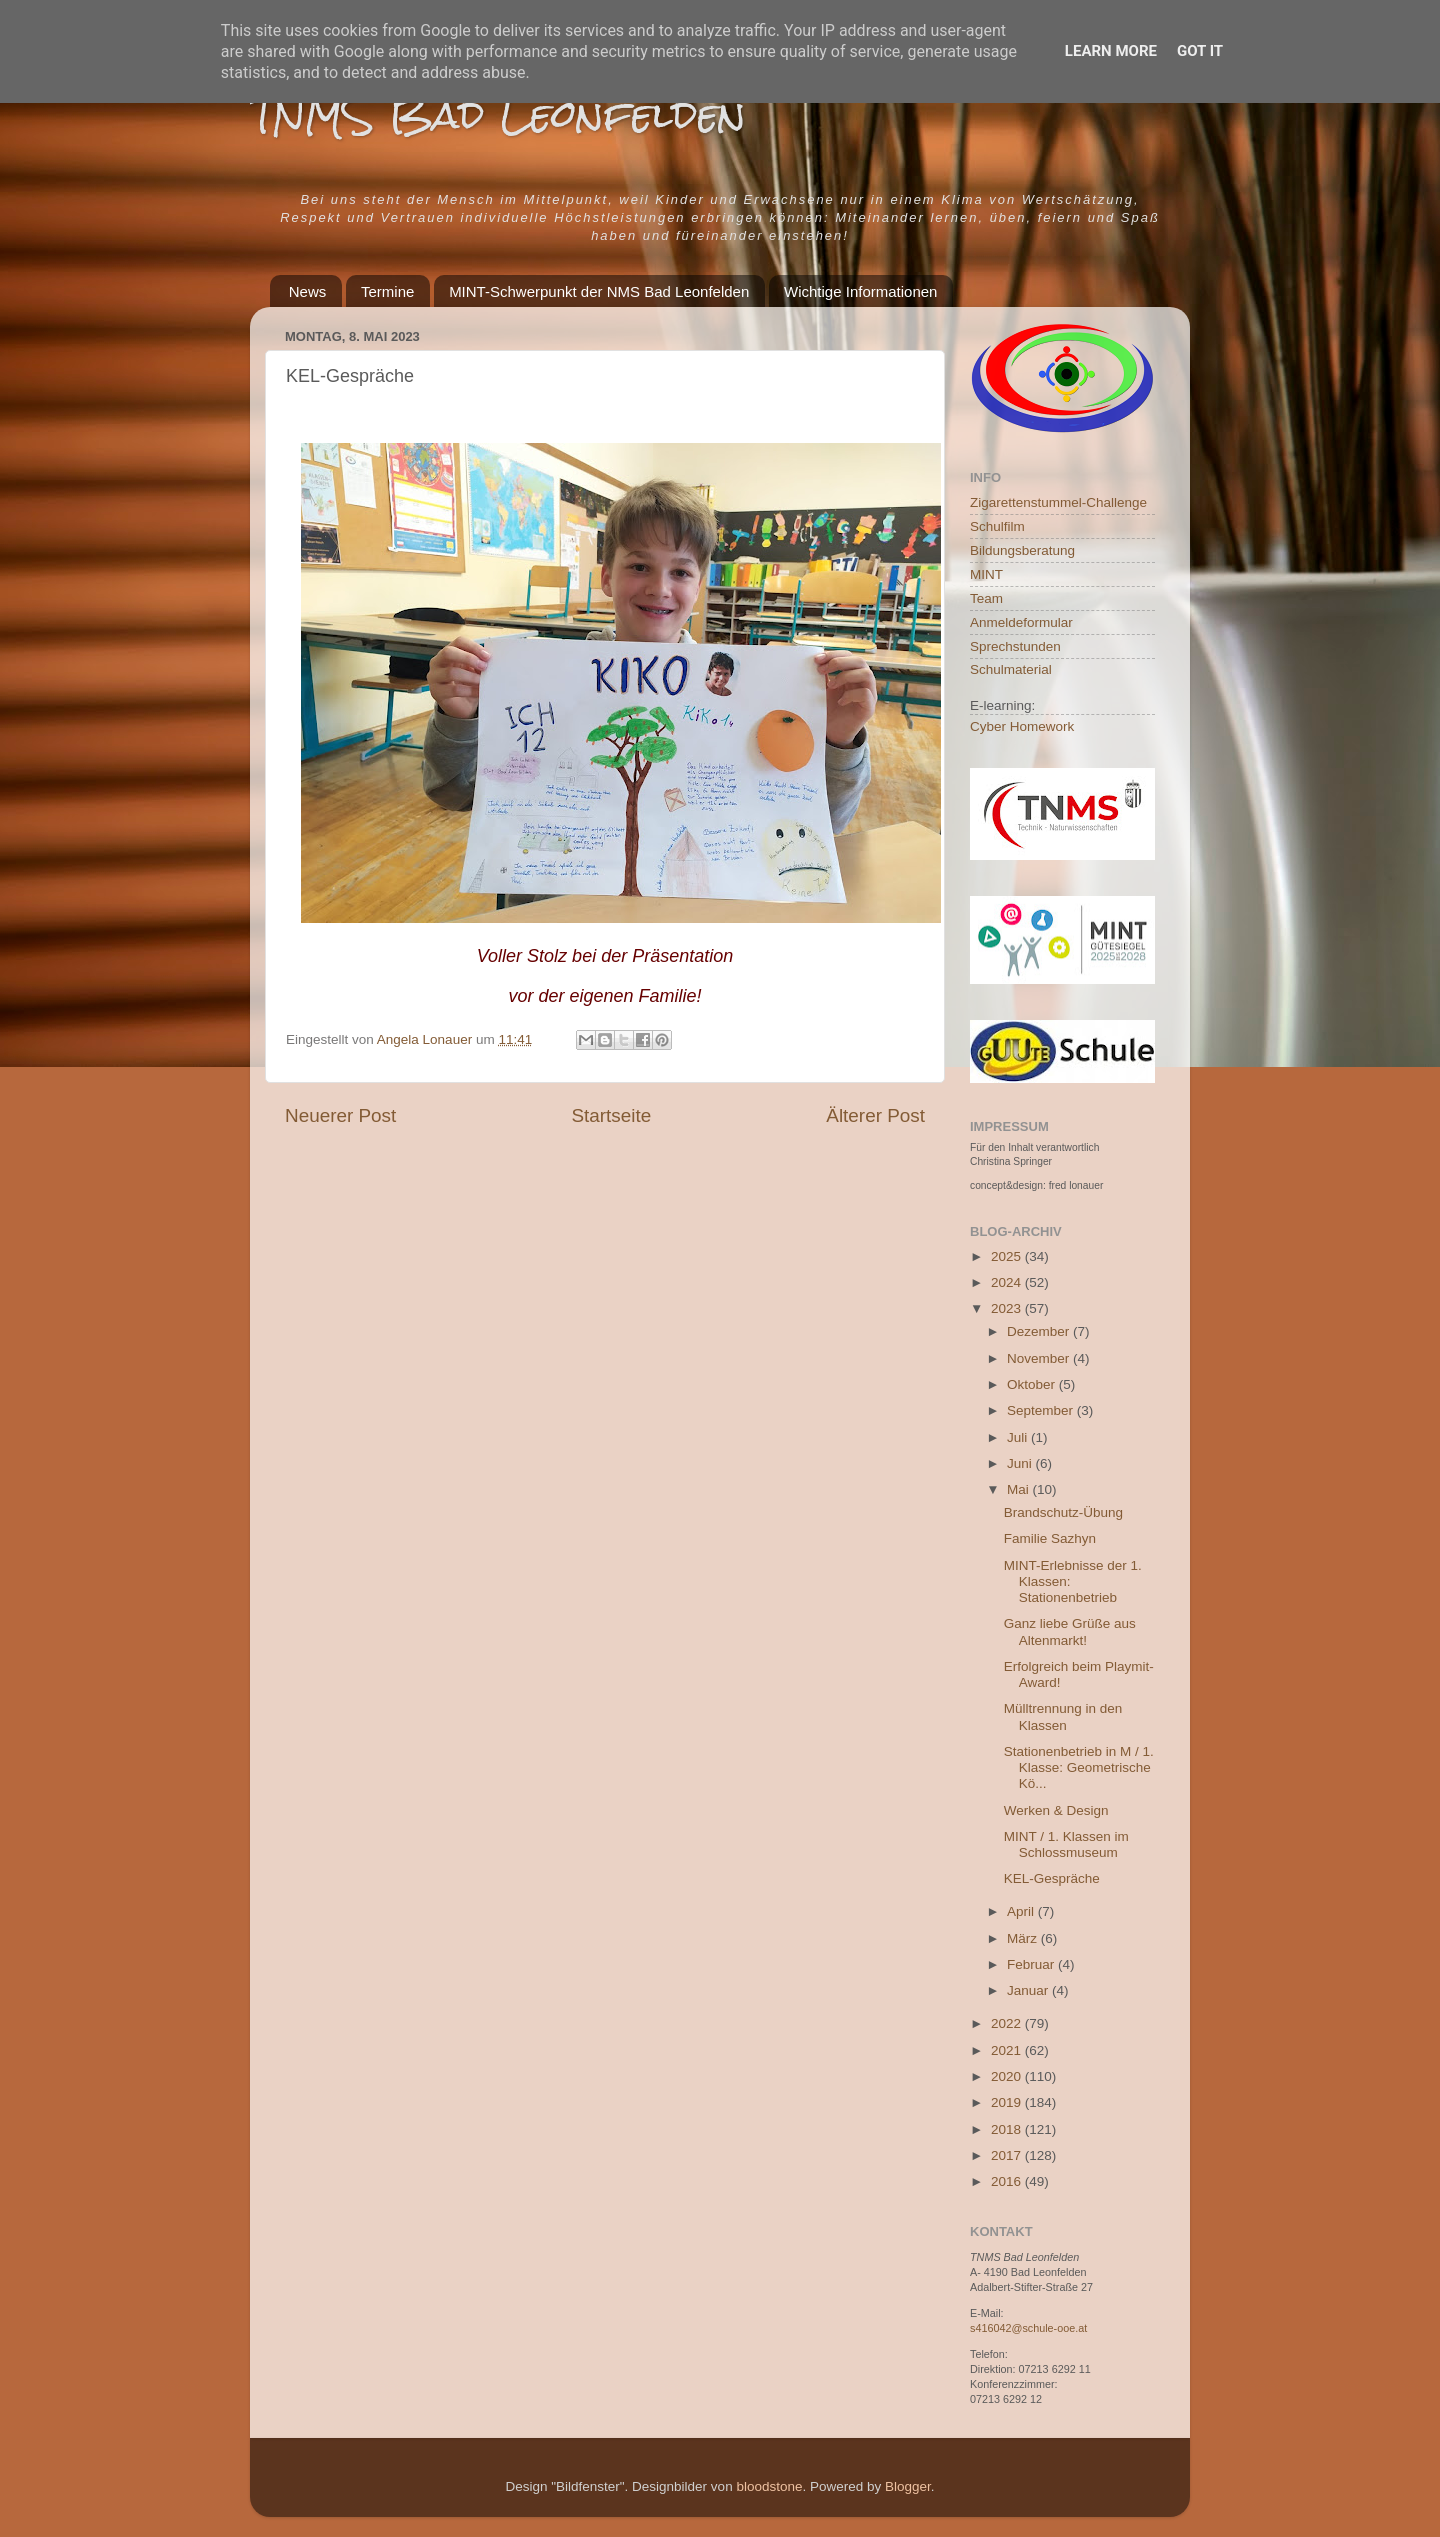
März (1024, 1938)
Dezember (1040, 1331)
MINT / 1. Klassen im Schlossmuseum (1066, 1844)
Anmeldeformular (1021, 622)
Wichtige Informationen (860, 291)
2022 (1008, 2023)
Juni (1021, 1463)
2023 (1008, 1308)
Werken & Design (1056, 1810)
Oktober (1033, 1384)
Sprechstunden (1015, 646)
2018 (1008, 2129)
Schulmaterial (1011, 669)
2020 (1008, 2076)
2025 (1008, 1256)
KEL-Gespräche (1052, 1878)
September (1042, 1410)
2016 (1008, 2181)
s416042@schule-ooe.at (1028, 2328)
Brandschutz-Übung (1063, 1512)
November (1040, 1358)
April (1022, 1911)
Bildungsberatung (1022, 550)
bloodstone (769, 2486)
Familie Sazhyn (1050, 1538)
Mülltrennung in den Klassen (1063, 1716)
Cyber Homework (1022, 726)
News (308, 291)
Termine (387, 291)
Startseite (611, 1115)
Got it (1200, 51)
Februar (1032, 1964)
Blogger (908, 2486)
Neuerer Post (340, 1115)
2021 (1008, 2050)
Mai (1020, 1489)
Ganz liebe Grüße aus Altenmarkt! (1070, 1631)
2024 (1008, 1282)
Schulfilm (997, 526)
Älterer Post (875, 1115)
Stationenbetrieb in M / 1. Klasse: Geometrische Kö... (1079, 1767)
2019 (1008, 2102)
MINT (986, 574)
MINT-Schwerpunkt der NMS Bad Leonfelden (599, 291)
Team (986, 598)
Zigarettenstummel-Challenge (1058, 502)
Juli (1019, 1437)
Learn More (1111, 51)
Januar (1029, 1990)
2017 (1008, 2155)
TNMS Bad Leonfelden (498, 114)
